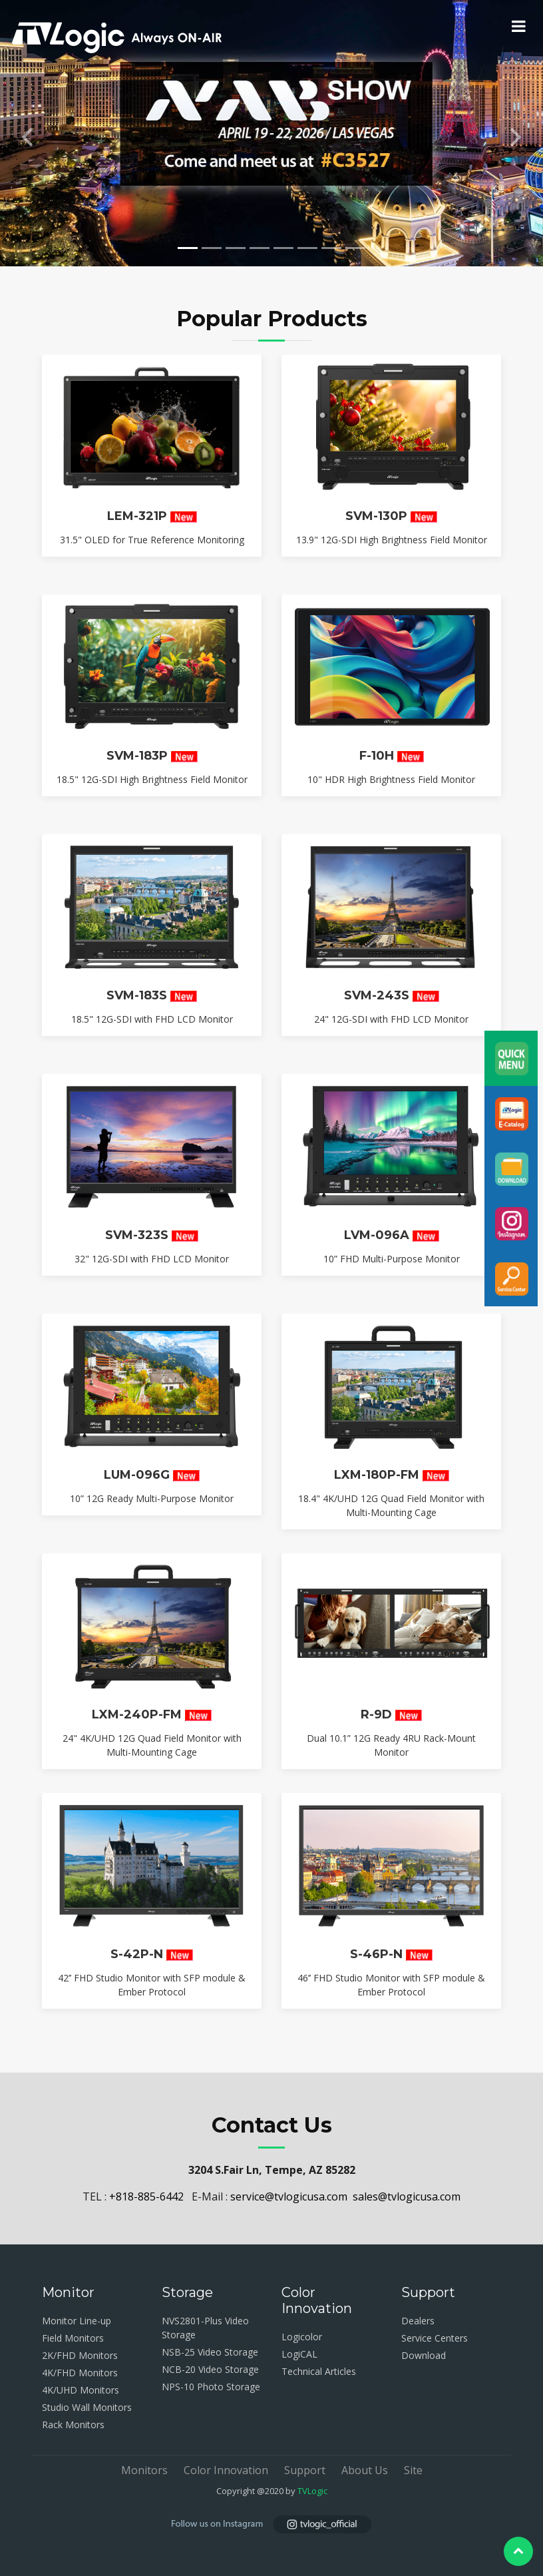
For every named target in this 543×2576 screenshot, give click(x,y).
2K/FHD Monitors (80, 2355)
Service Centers (434, 2338)
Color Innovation (226, 2470)
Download (423, 2355)
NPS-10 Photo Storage (211, 2386)
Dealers (418, 2320)
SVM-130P (376, 526)
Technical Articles (318, 2371)
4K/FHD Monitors (80, 2372)
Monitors (144, 2470)
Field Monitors (73, 2338)
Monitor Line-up (76, 2320)
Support (304, 2470)
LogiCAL (299, 2354)
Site (413, 2470)
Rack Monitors (73, 2424)
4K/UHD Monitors (80, 2390)
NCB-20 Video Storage (210, 2369)
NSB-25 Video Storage (210, 2352)
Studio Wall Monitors (87, 2407)
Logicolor (301, 2336)
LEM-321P (137, 526)
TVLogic (312, 2491)
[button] (27, 133)
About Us (364, 2470)
